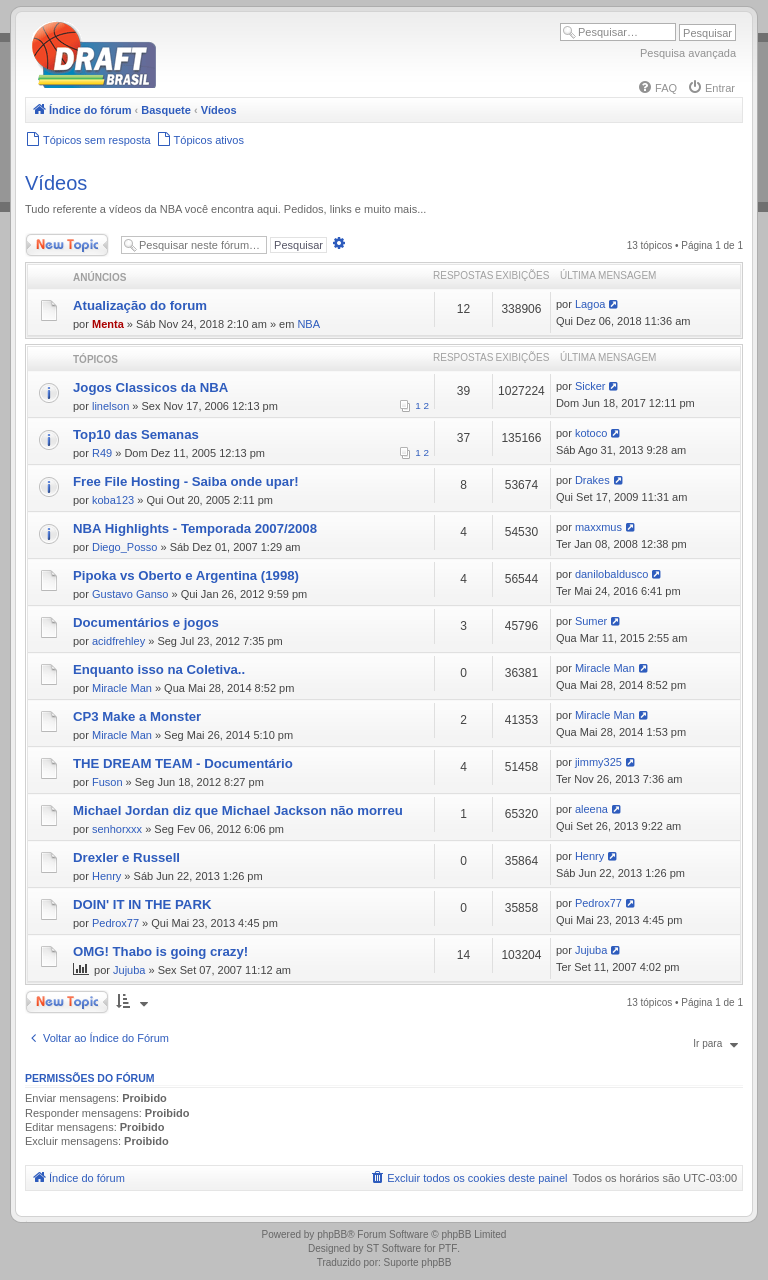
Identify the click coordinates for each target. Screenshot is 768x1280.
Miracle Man (122, 688)
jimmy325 (598, 762)
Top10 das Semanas (136, 434)
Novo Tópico (67, 245)
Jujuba (129, 970)
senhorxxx (117, 829)
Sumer (591, 621)
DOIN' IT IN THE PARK (142, 904)
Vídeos (56, 183)
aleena (591, 809)
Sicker (590, 386)
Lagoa (590, 304)
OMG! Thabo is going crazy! (160, 951)
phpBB (332, 1234)
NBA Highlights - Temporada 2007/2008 (195, 528)
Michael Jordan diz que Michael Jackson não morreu (238, 810)
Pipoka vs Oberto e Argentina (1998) (186, 575)
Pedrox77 (115, 923)
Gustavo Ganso (130, 594)
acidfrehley (118, 641)
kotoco (591, 433)
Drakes (592, 480)
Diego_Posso (124, 547)
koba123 (113, 500)
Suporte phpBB (418, 1262)
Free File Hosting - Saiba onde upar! (186, 481)
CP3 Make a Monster (137, 716)
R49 (102, 453)
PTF (447, 1248)
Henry (106, 876)
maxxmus (598, 527)
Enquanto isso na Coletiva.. (159, 669)
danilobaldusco (611, 574)
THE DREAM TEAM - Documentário (183, 763)
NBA (308, 324)
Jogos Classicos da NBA (150, 387)
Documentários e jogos (146, 622)
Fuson (107, 782)
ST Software (393, 1248)
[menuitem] (657, 88)
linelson (110, 406)
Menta (108, 324)
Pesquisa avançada (688, 53)
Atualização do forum (140, 305)
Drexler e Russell (126, 857)
